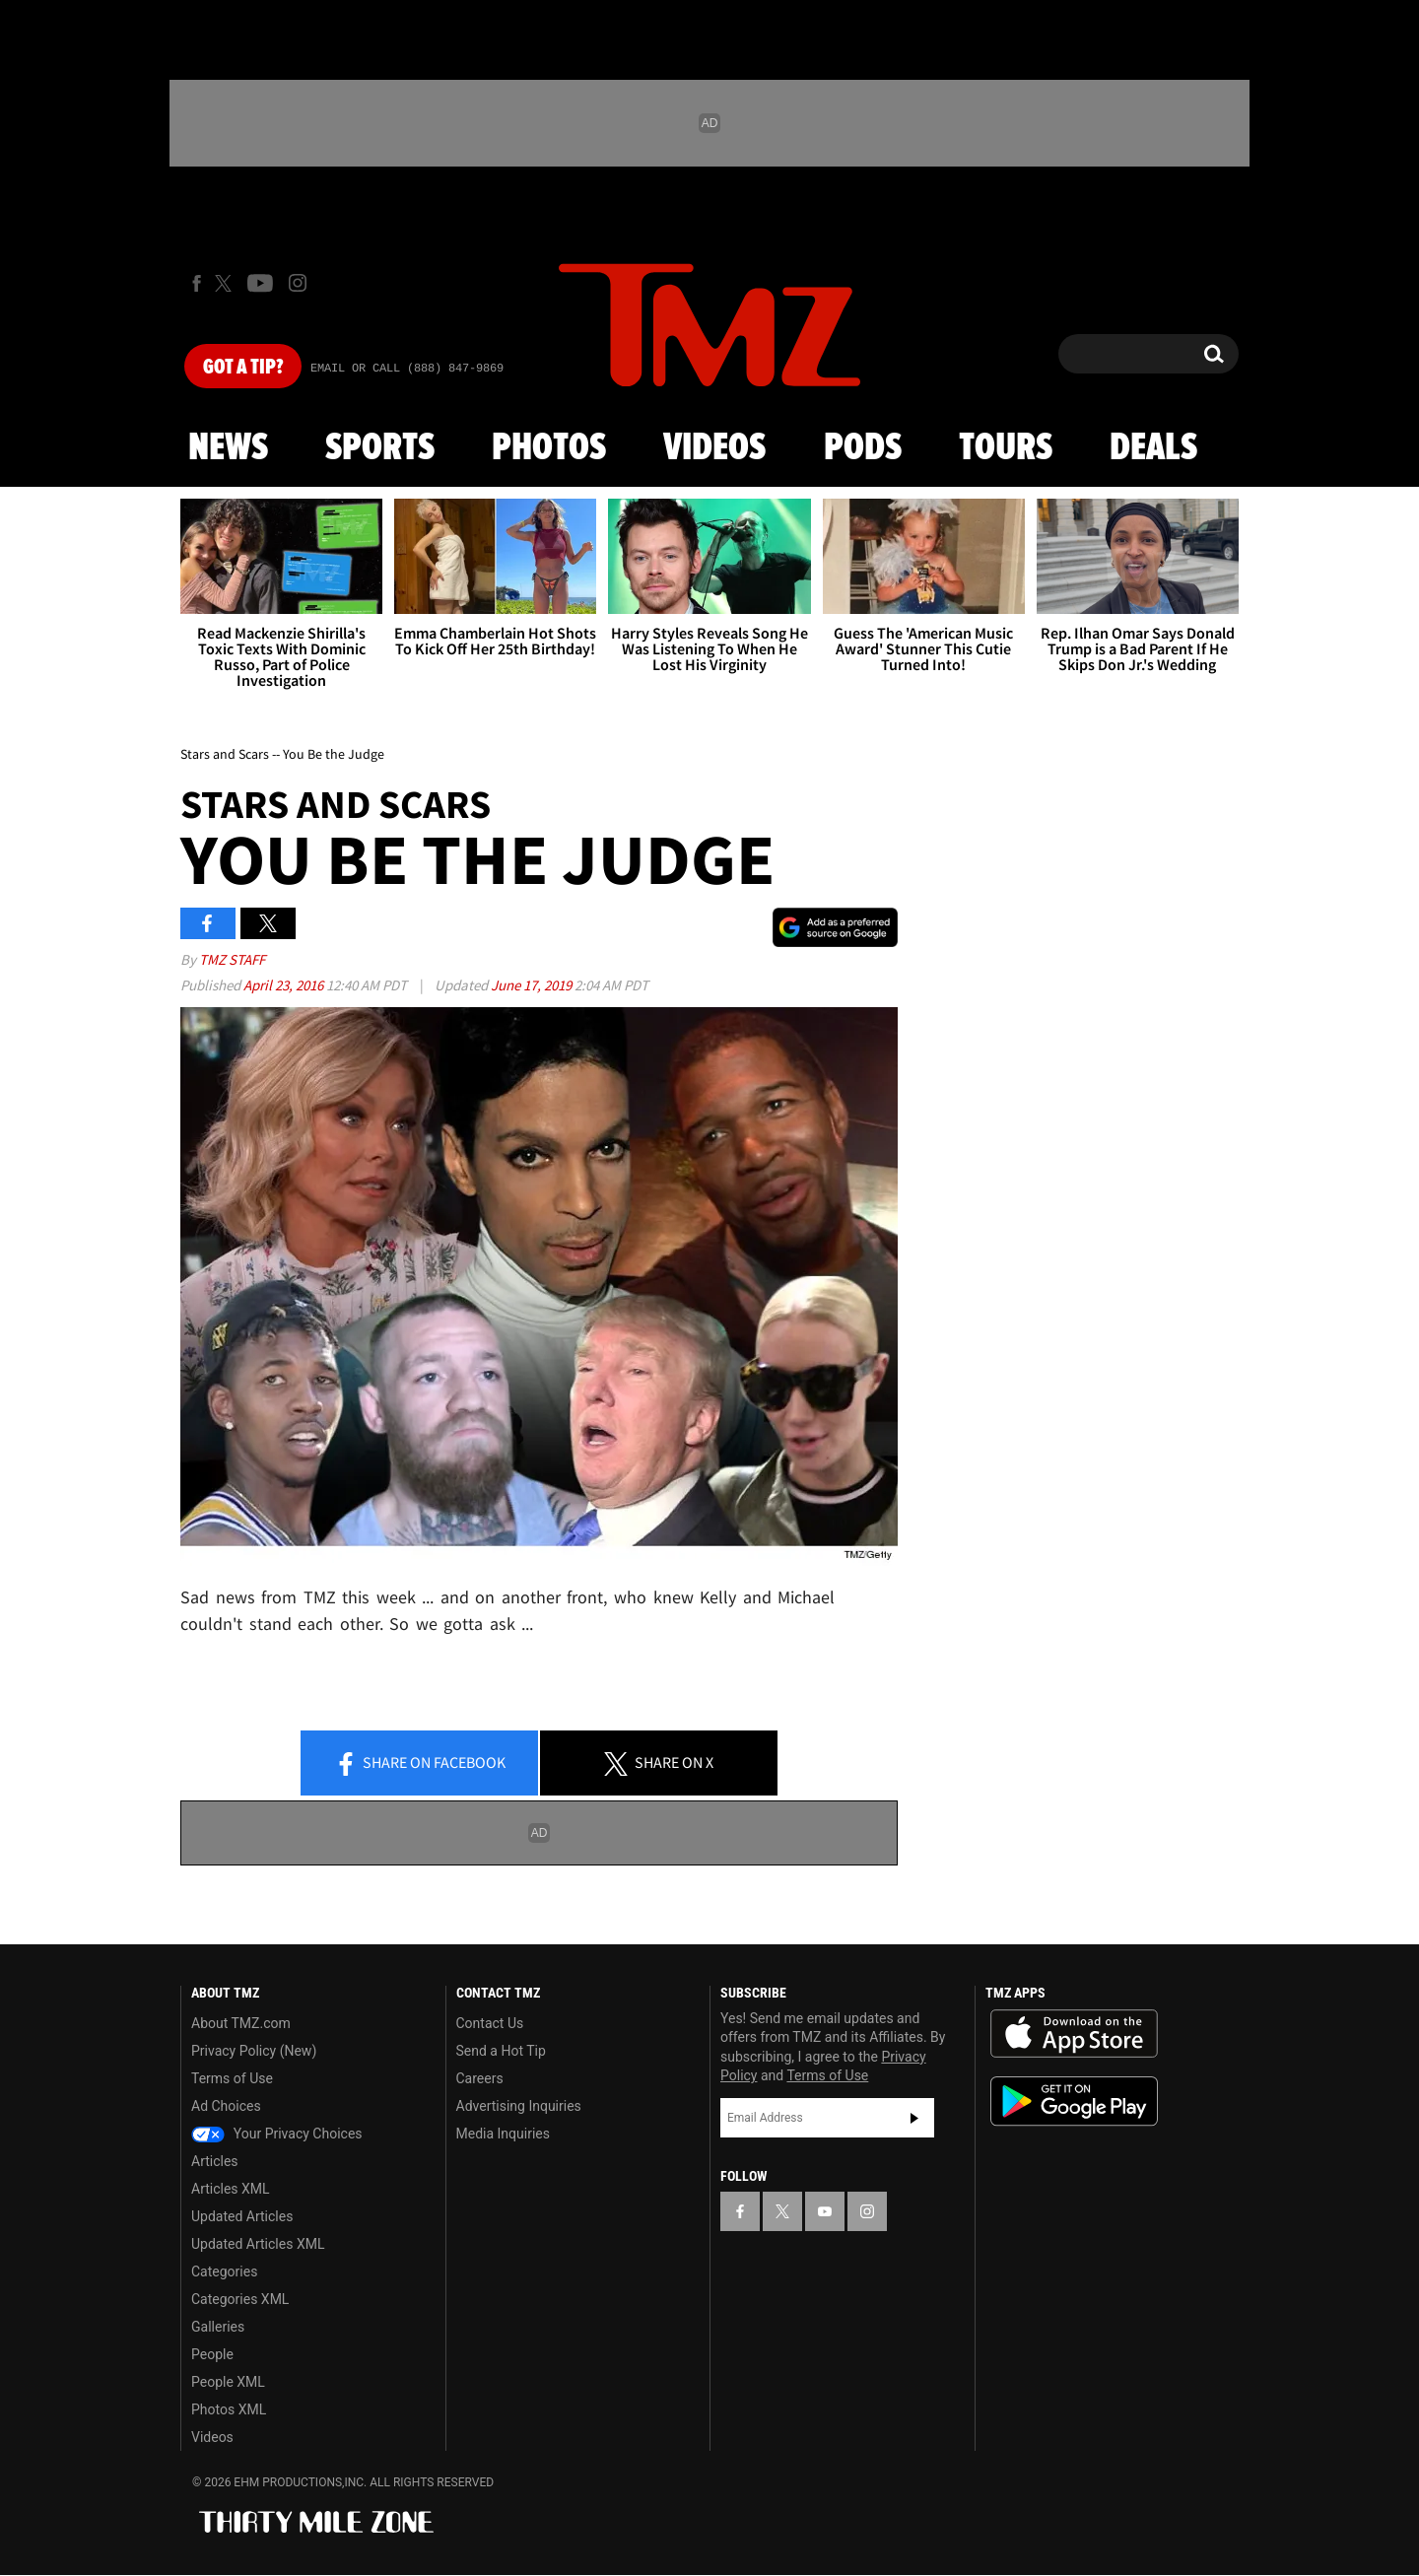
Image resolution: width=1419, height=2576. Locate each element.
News (228, 448)
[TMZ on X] (226, 283)
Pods (863, 448)
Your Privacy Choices (277, 2133)
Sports (380, 448)
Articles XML (230, 2189)
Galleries (217, 2327)
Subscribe (914, 2117)
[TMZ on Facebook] (196, 283)
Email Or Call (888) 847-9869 (407, 368)
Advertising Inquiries (518, 2106)
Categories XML (240, 2299)
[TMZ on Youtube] (260, 282)
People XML (228, 2382)
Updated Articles (242, 2216)
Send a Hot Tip (501, 2051)
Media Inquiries (503, 2133)
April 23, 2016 (284, 985)
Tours (1005, 448)
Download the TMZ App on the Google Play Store (1074, 2101)
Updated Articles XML (257, 2244)
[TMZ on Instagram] (297, 283)
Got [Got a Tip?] (243, 367)
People (212, 2354)
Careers (480, 2078)
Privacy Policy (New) (253, 2051)
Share (420, 1764)
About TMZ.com (241, 2023)
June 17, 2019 (532, 985)
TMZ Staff (232, 959)
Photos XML (228, 2409)
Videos (714, 448)
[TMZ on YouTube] (825, 2211)
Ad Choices (226, 2106)
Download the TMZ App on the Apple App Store (1074, 2034)
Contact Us (490, 2023)
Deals (1153, 448)
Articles (214, 2161)
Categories (224, 2271)
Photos (549, 448)
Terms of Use (232, 2078)
